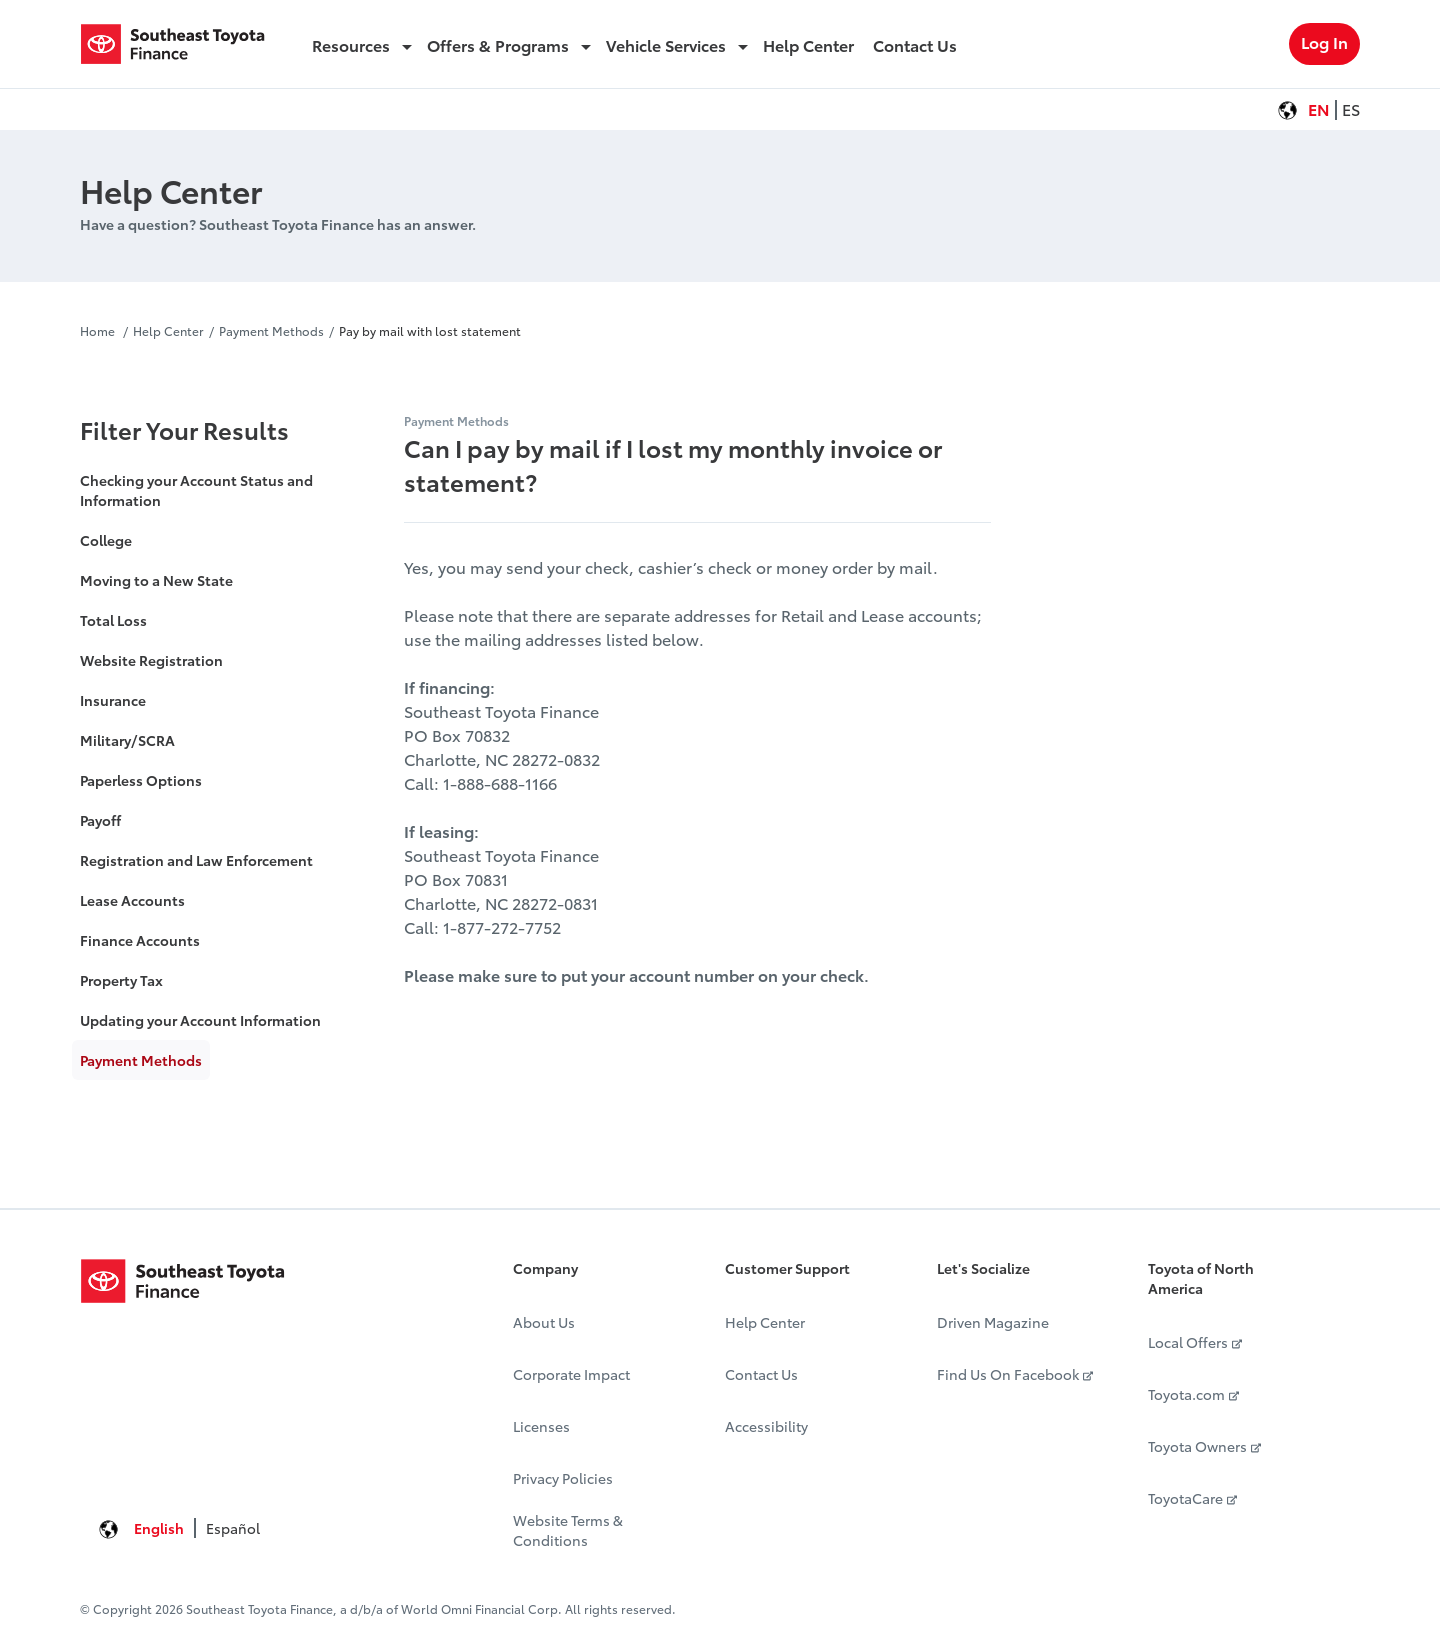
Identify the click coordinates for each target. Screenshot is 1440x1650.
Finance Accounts (140, 940)
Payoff (100, 820)
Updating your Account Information (200, 1020)
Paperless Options (141, 780)
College (106, 540)
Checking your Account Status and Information (196, 490)
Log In (1324, 41)
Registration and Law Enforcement (196, 860)
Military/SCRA (127, 740)
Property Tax (121, 980)
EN (1319, 108)
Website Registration (151, 660)
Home (99, 330)
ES (1351, 108)
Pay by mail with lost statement (430, 330)
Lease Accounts (132, 900)
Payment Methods (271, 330)
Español (233, 1528)
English (159, 1528)
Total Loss (113, 620)
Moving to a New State (156, 580)
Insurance (113, 700)
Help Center (168, 330)
